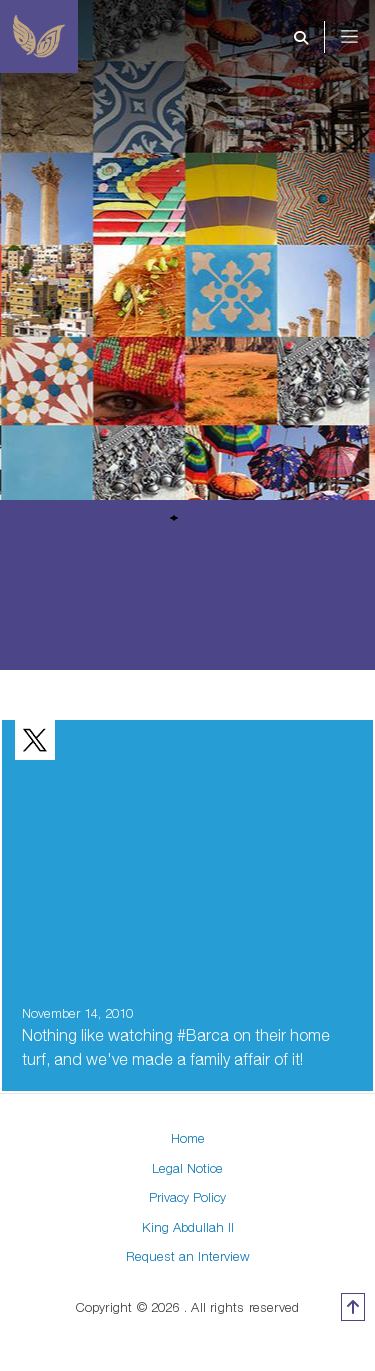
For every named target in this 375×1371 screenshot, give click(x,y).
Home (188, 1138)
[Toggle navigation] (363, 37)
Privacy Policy (187, 1197)
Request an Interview (188, 1256)
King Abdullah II (188, 1227)
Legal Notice (187, 1168)
